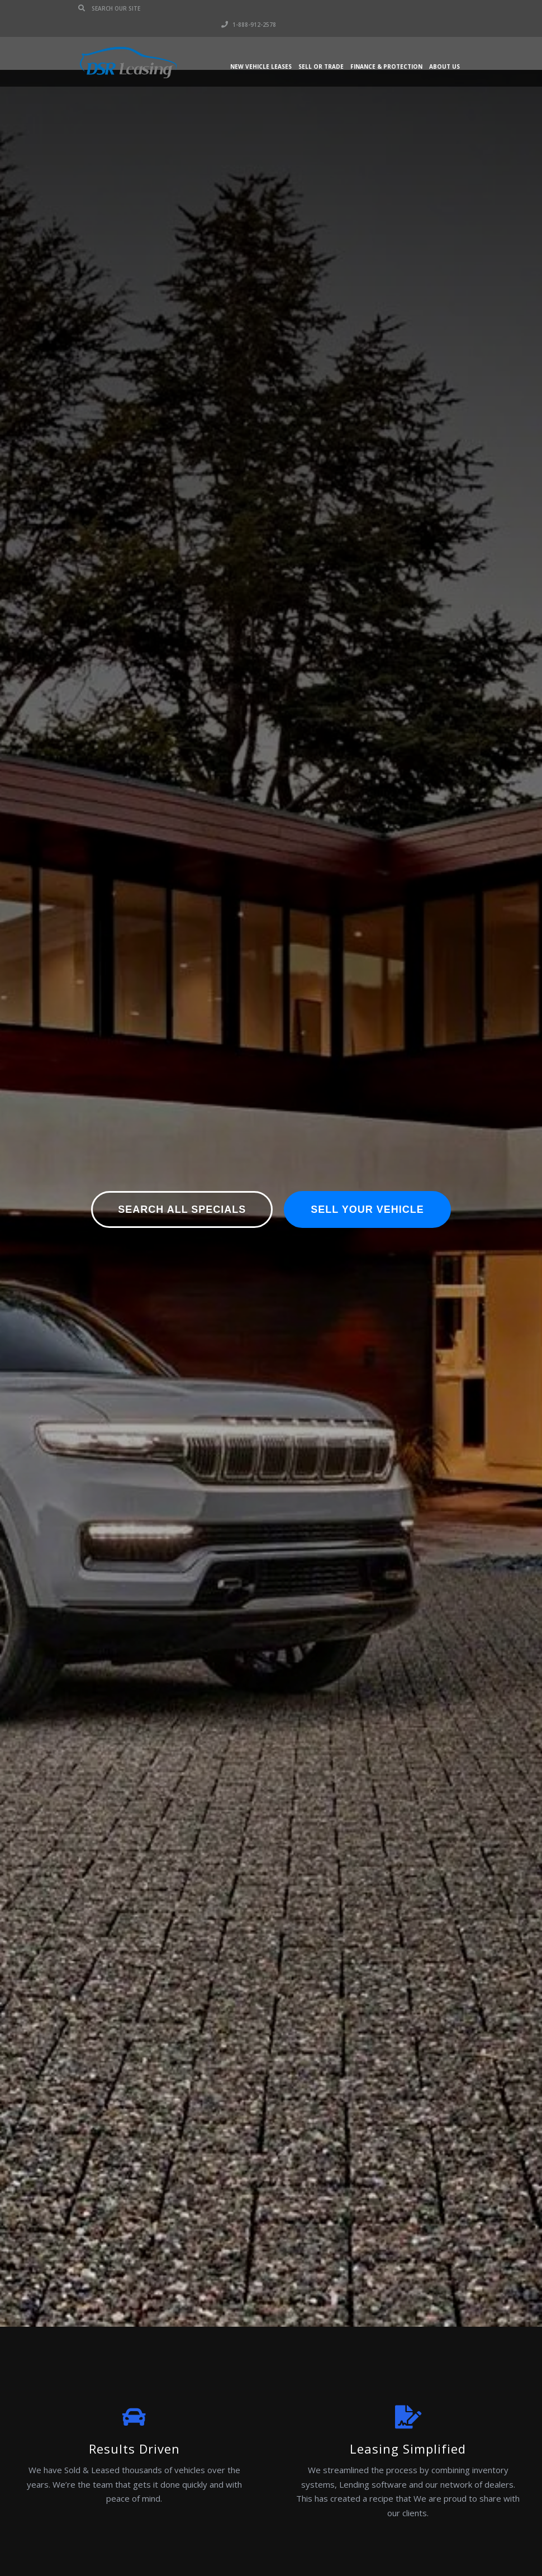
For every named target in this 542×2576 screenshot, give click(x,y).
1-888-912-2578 (436, 8)
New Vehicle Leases (261, 50)
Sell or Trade (321, 50)
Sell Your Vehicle (367, 1209)
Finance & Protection (386, 50)
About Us (444, 50)
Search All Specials (182, 1209)
